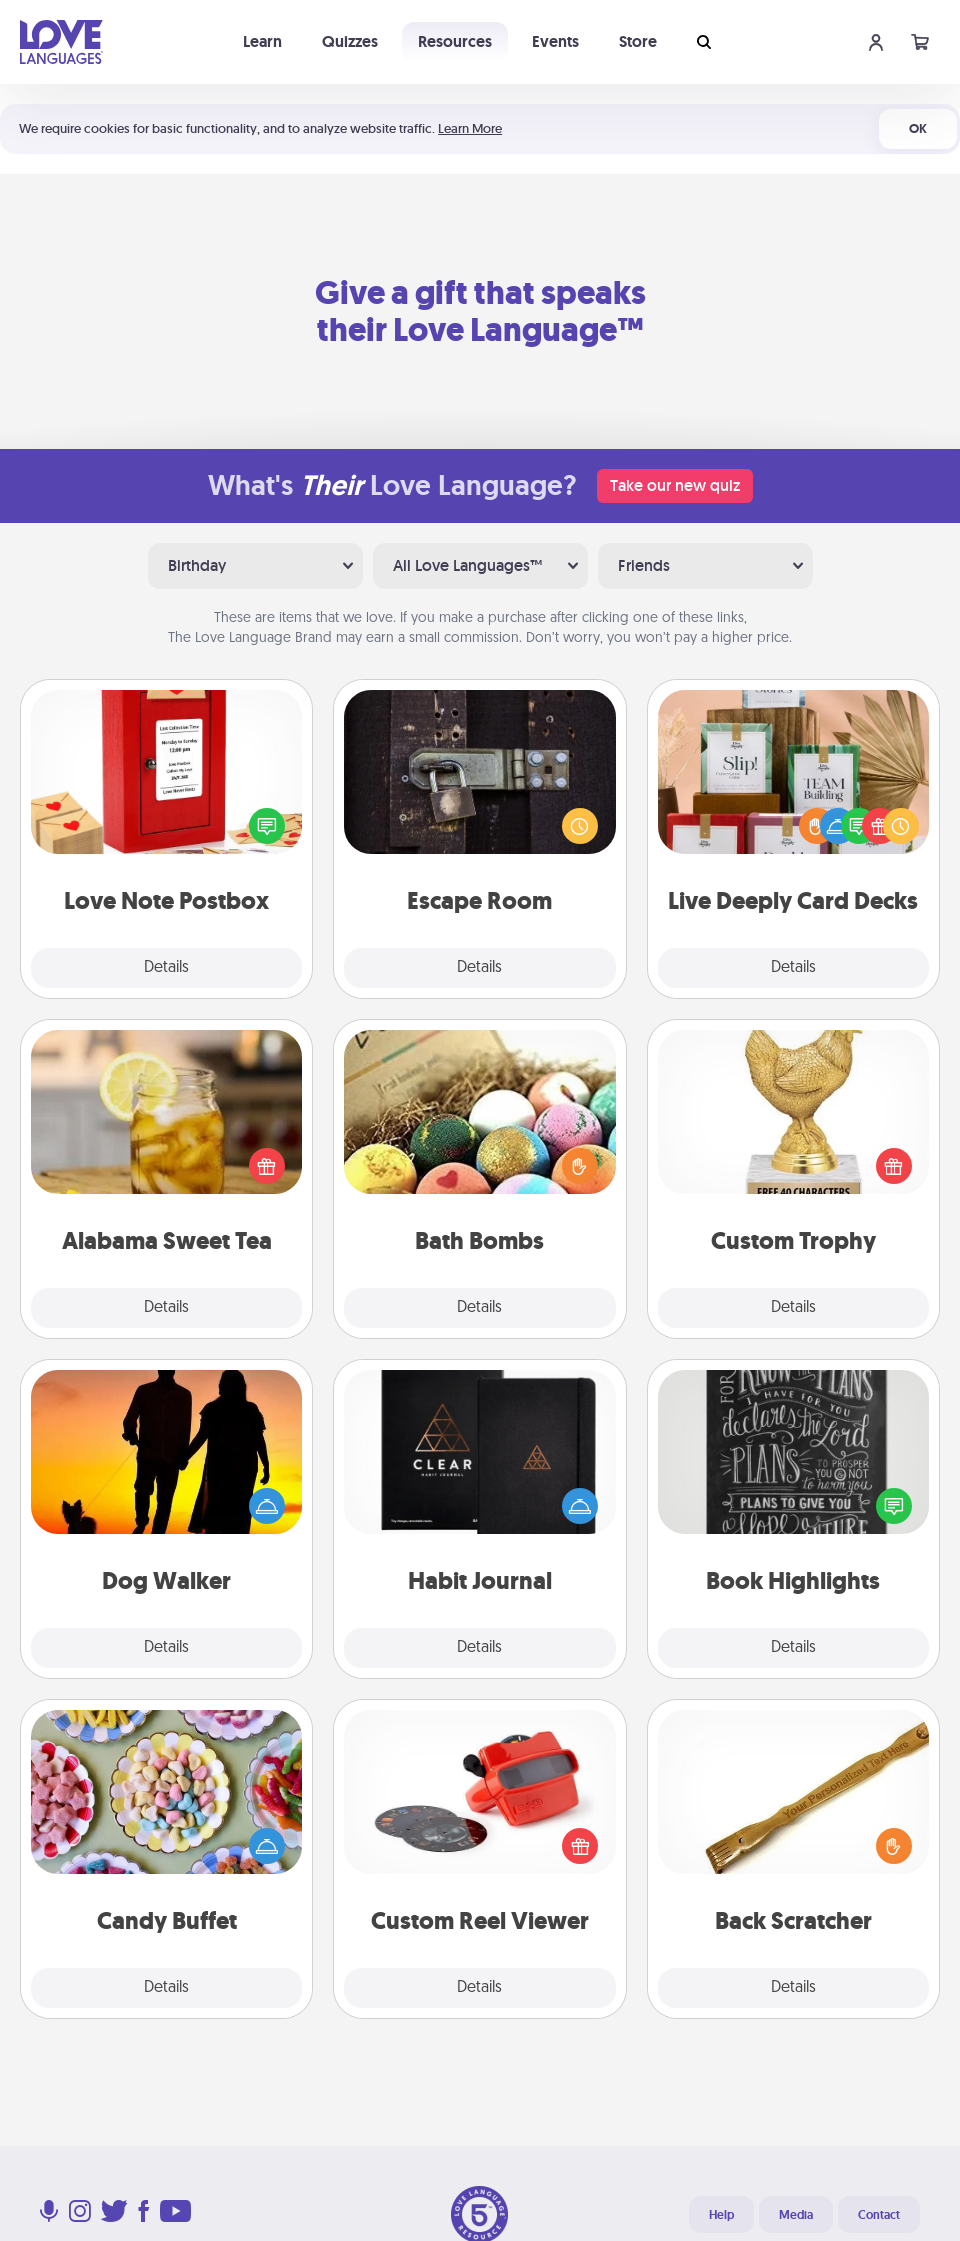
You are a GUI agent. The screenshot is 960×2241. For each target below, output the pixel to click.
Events (555, 41)
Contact (879, 2215)
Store (638, 41)
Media (796, 2215)
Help (721, 2215)
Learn (262, 41)
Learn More (470, 128)
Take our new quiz (675, 485)
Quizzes (350, 41)
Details (166, 968)
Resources (455, 41)
